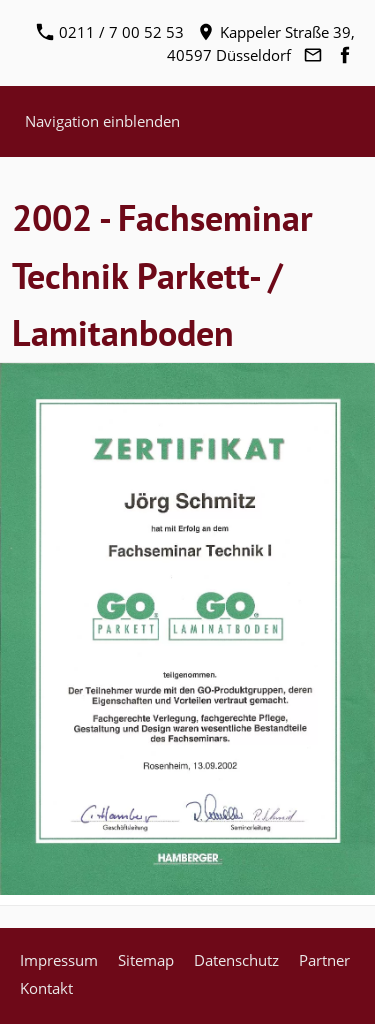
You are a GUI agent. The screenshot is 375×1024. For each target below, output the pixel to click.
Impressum (59, 960)
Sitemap (146, 960)
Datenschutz (236, 960)
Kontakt (46, 988)
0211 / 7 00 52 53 (110, 32)
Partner (324, 960)
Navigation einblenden (102, 121)
